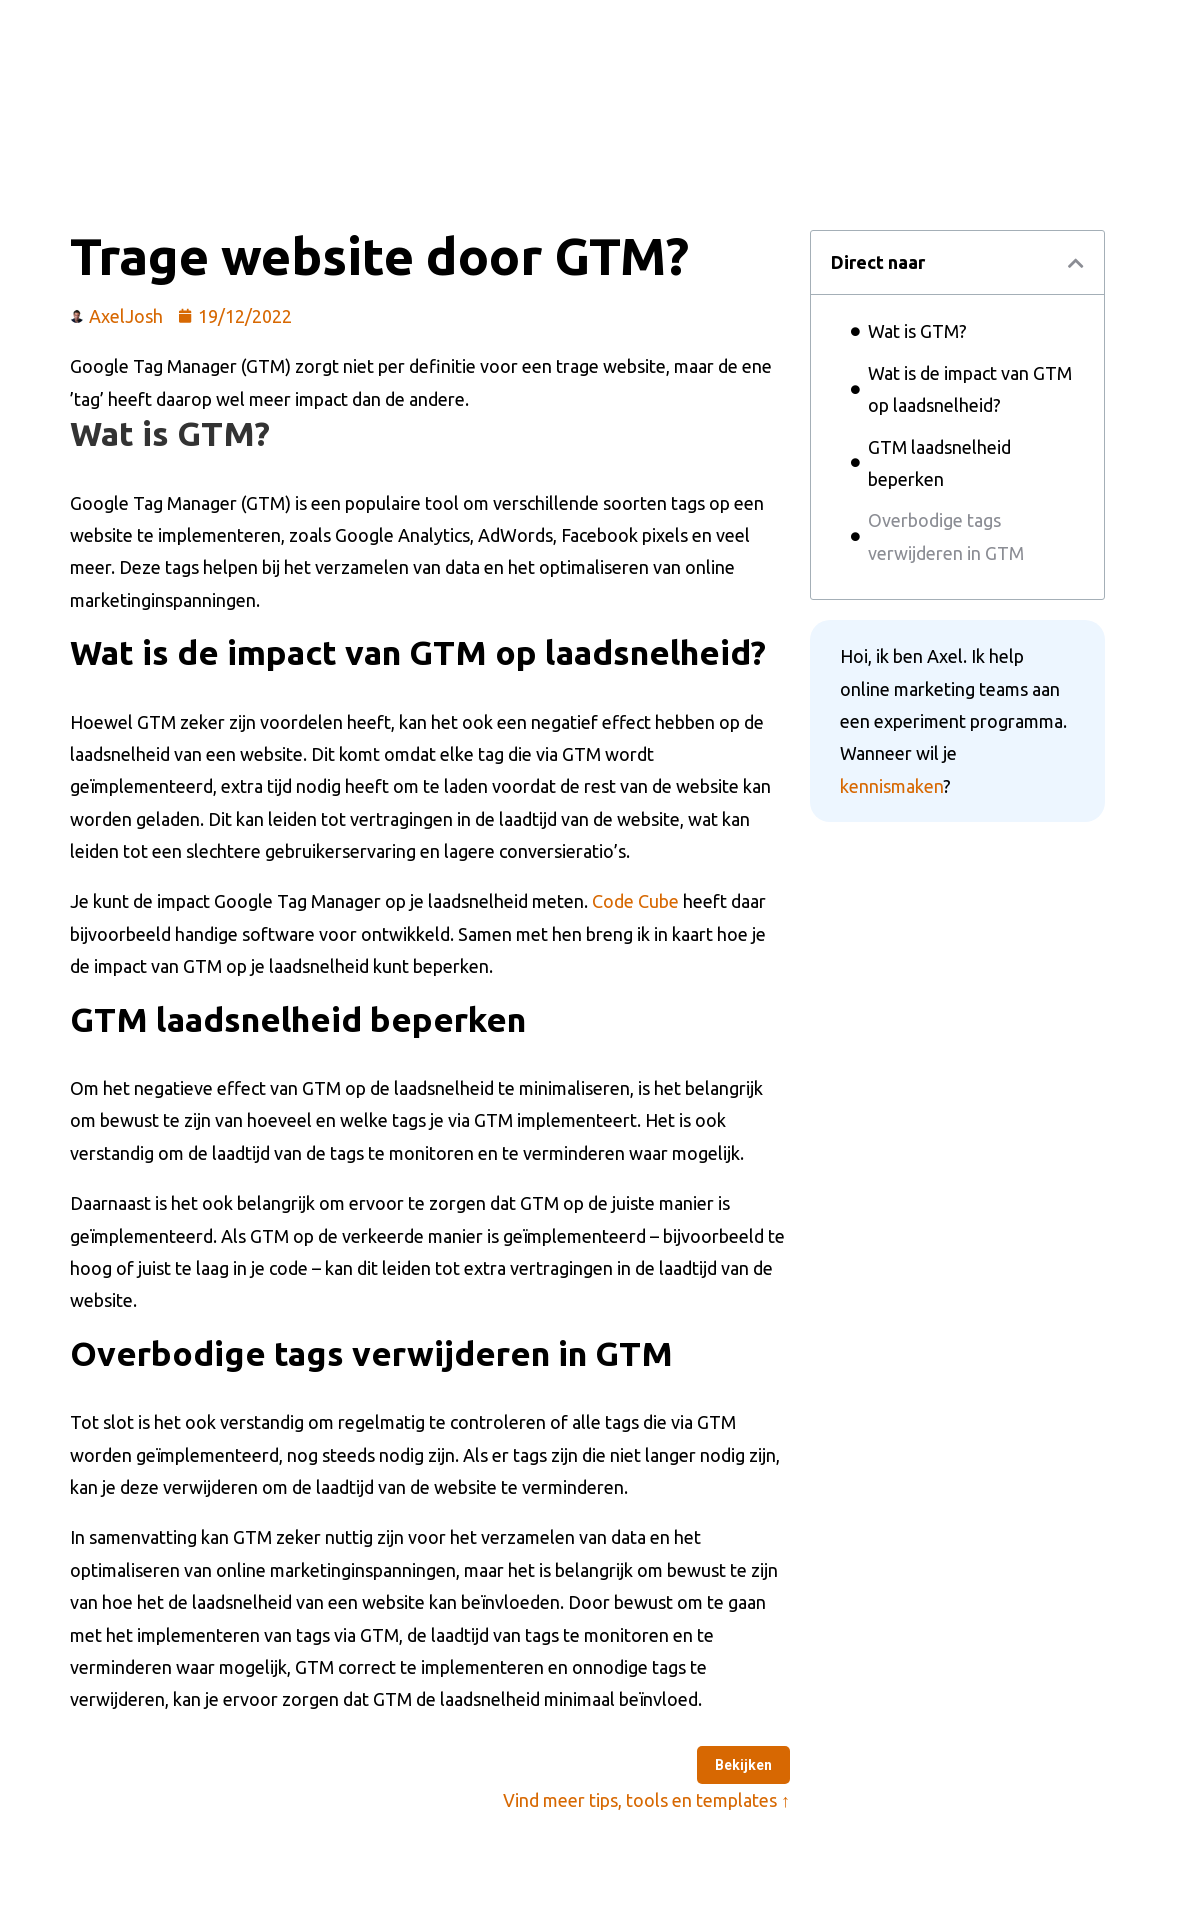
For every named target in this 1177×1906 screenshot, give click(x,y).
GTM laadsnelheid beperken (939, 463)
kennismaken (891, 786)
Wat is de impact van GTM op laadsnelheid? (970, 389)
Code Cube (635, 901)
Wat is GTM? (917, 331)
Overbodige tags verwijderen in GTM (946, 536)
